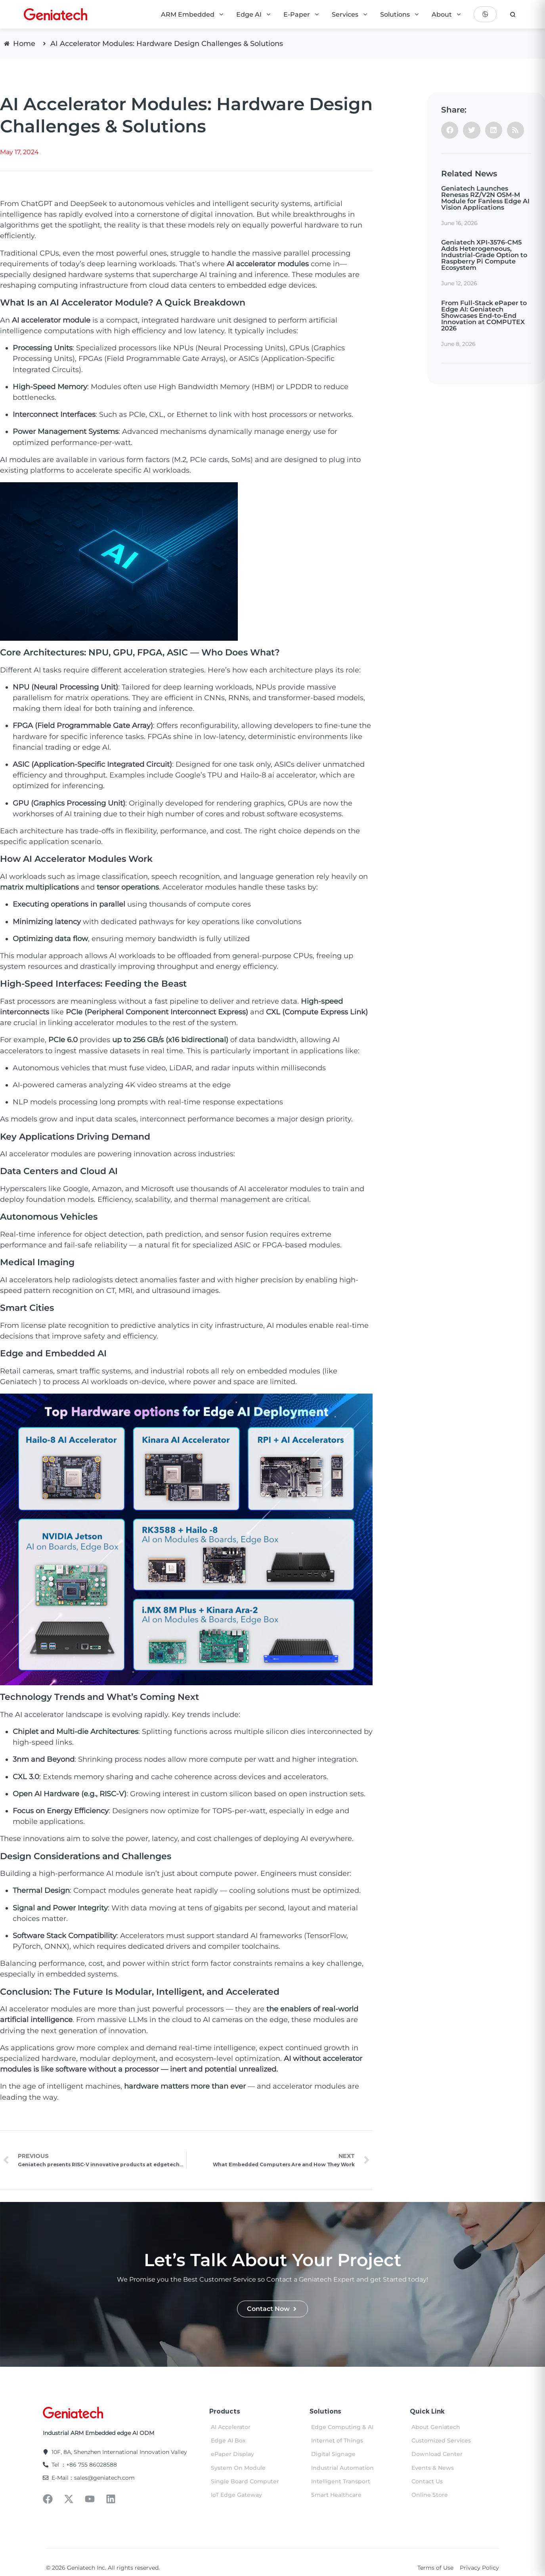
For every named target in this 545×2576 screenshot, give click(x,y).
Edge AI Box (228, 2440)
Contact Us (427, 2481)
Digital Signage (333, 2454)
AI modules (20, 459)
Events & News (432, 2467)
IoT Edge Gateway (236, 2494)
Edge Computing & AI (342, 2427)
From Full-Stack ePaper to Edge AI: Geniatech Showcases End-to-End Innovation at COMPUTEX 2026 (484, 315)
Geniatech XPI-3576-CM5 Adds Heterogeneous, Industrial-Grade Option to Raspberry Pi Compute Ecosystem (484, 255)
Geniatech (18, 1381)
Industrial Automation (342, 2467)
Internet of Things (337, 2440)
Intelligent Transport (340, 2481)
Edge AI (254, 14)
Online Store (429, 2494)
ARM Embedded (192, 14)
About (447, 14)
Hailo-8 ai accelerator (278, 775)
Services (350, 14)
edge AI (95, 747)
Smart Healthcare (336, 2494)
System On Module (238, 2467)
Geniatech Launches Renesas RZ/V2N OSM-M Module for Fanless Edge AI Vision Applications (485, 198)
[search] (513, 14)
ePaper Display (232, 2454)
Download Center (437, 2454)
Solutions (400, 14)
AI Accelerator (231, 2427)
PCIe (74, 1012)
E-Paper (301, 14)
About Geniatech (435, 2427)
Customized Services (441, 2440)
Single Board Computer (245, 2481)
